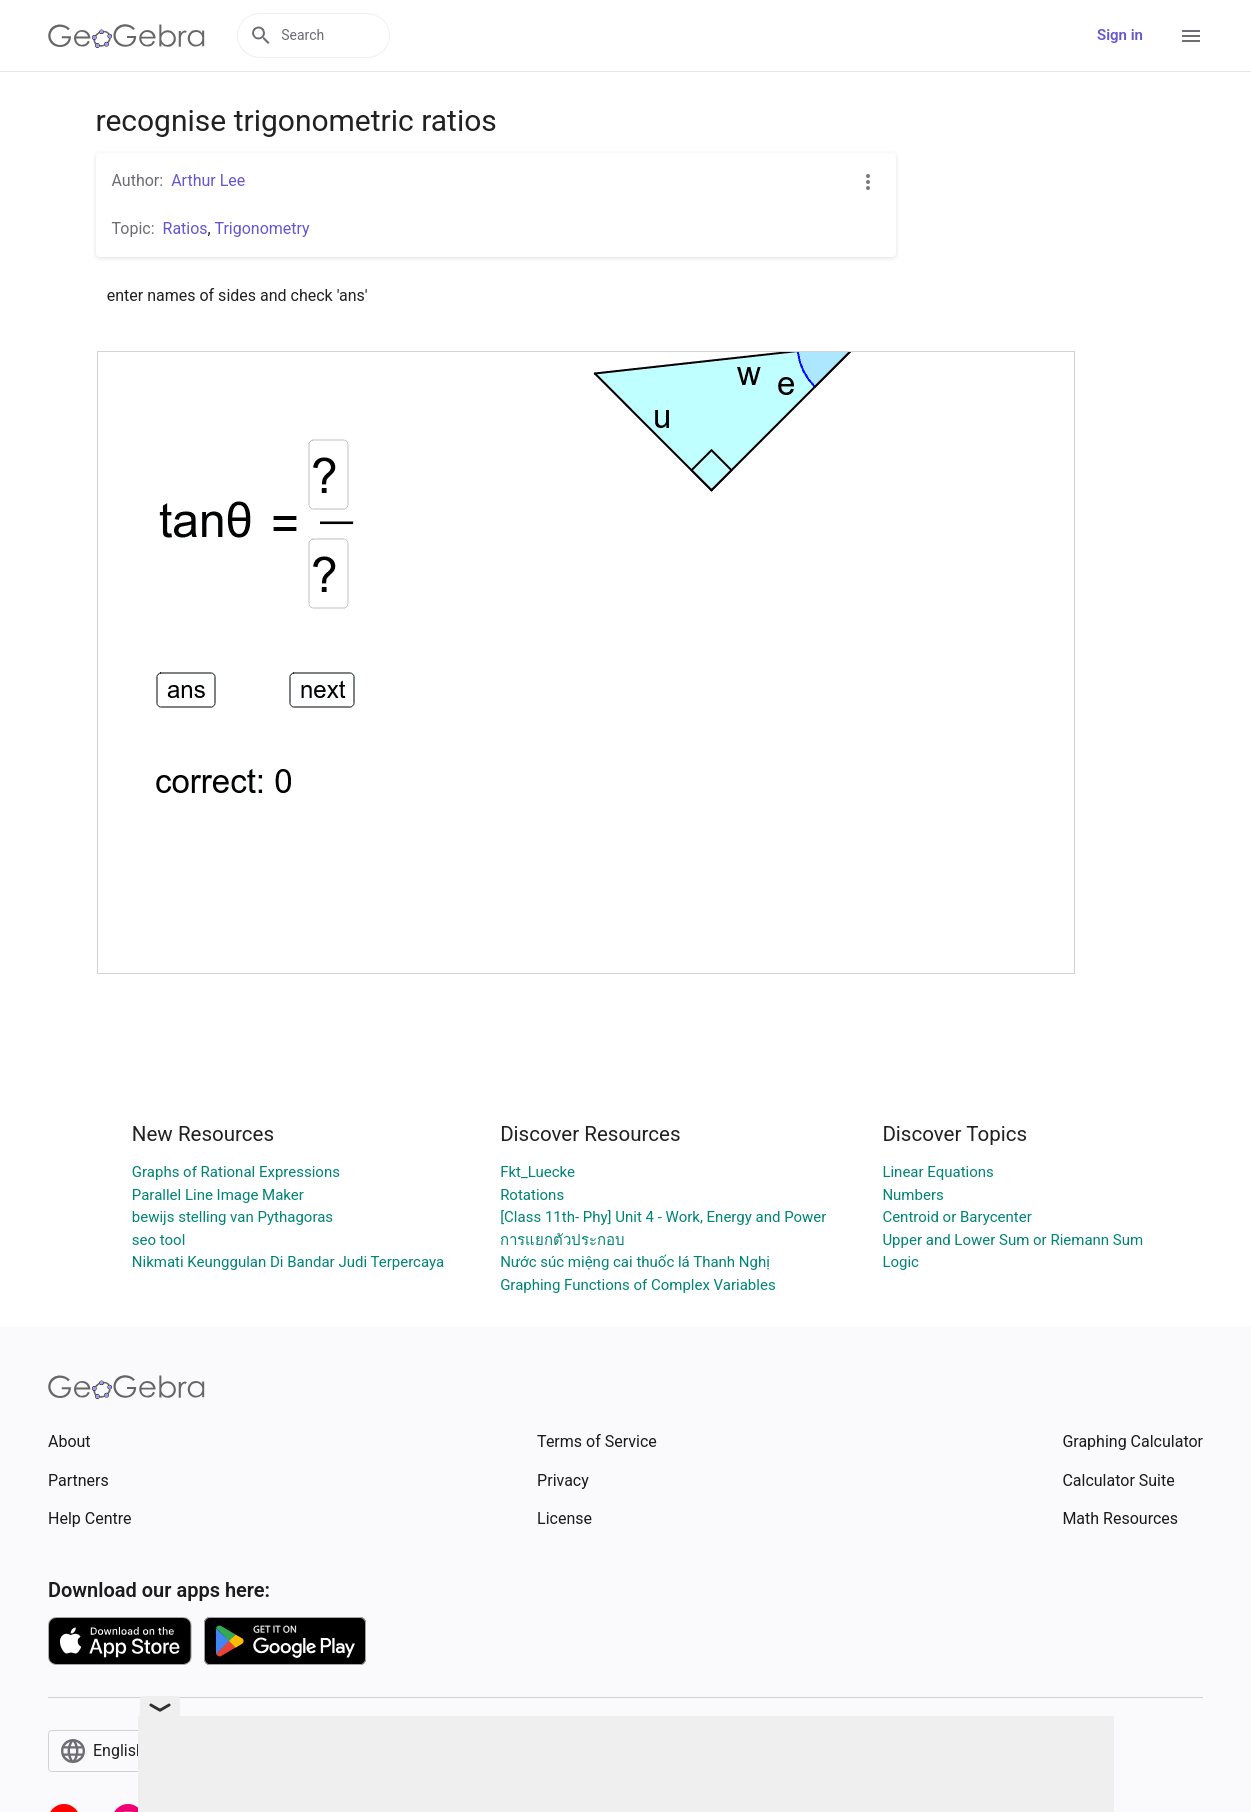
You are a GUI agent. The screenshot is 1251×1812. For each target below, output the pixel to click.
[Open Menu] (1191, 36)
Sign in (1120, 35)
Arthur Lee (208, 180)
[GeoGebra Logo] (126, 36)
